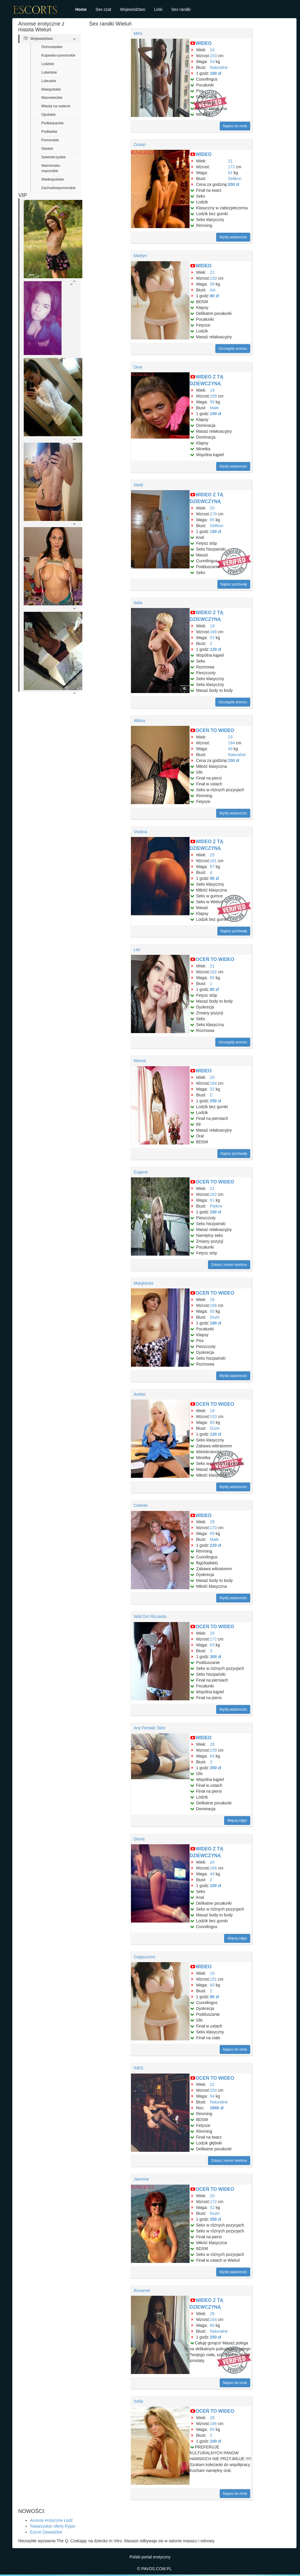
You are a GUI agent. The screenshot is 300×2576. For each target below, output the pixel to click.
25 (212, 855)
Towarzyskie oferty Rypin (52, 2526)
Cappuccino (144, 1957)
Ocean (140, 144)
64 (212, 1756)
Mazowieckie (51, 98)
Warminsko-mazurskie (51, 168)
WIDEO (204, 43)
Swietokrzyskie (53, 157)
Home (81, 9)
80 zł (214, 989)
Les (137, 949)
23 (230, 737)
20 (212, 508)
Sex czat (103, 9)
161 (213, 860)
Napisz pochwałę (234, 584)
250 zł (215, 1100)
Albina (139, 720)
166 (213, 1305)
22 (212, 2084)
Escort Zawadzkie (46, 2532)
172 (231, 166)
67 (212, 866)
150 (213, 278)
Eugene (141, 1172)
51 (212, 637)
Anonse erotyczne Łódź (51, 2520)
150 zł (215, 531)
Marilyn (140, 255)
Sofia (138, 2401)
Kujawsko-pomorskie (58, 55)
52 (212, 1089)
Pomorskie (50, 140)
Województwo (132, 9)
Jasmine (141, 2179)
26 (212, 1299)
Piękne (216, 1206)
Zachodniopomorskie (58, 188)
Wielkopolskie (52, 179)
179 (213, 514)
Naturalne (219, 67)
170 (213, 1527)
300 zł (215, 1656)
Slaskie (47, 149)
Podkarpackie (52, 123)
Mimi (138, 33)
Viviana (140, 831)
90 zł (214, 295)
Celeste (140, 1505)
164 (213, 2319)
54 (212, 61)
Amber (140, 1394)
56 (212, 284)
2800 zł (217, 2107)
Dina (138, 367)
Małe (214, 407)
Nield (138, 485)
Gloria (139, 1839)
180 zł (215, 73)
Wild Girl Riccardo (150, 1616)
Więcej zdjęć (237, 1820)
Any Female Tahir (150, 1728)
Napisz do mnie (235, 126)
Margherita (143, 1283)
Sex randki (181, 9)
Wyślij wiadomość (233, 237)
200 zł (233, 184)
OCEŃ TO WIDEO (215, 730)
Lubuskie (48, 81)
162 (213, 971)
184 (231, 743)
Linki (158, 9)
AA (213, 290)
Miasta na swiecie (55, 106)
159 (213, 396)
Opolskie (48, 115)
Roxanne (142, 2290)
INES (138, 2068)
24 (212, 49)
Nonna (140, 1060)
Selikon (234, 178)
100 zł (215, 413)
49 (230, 748)
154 (213, 2090)
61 (230, 172)
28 (212, 1521)
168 (213, 631)
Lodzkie (47, 64)
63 (212, 1645)
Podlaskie (49, 132)
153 (213, 55)
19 (212, 390)
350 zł (215, 1767)
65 (212, 519)
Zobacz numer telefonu (229, 1265)
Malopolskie (51, 89)
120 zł (215, 649)
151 (213, 1979)
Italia (138, 602)
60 (212, 1985)
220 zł (215, 1545)
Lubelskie (49, 72)
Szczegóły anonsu (233, 349)
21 (230, 161)
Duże (215, 1317)
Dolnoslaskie (51, 47)
